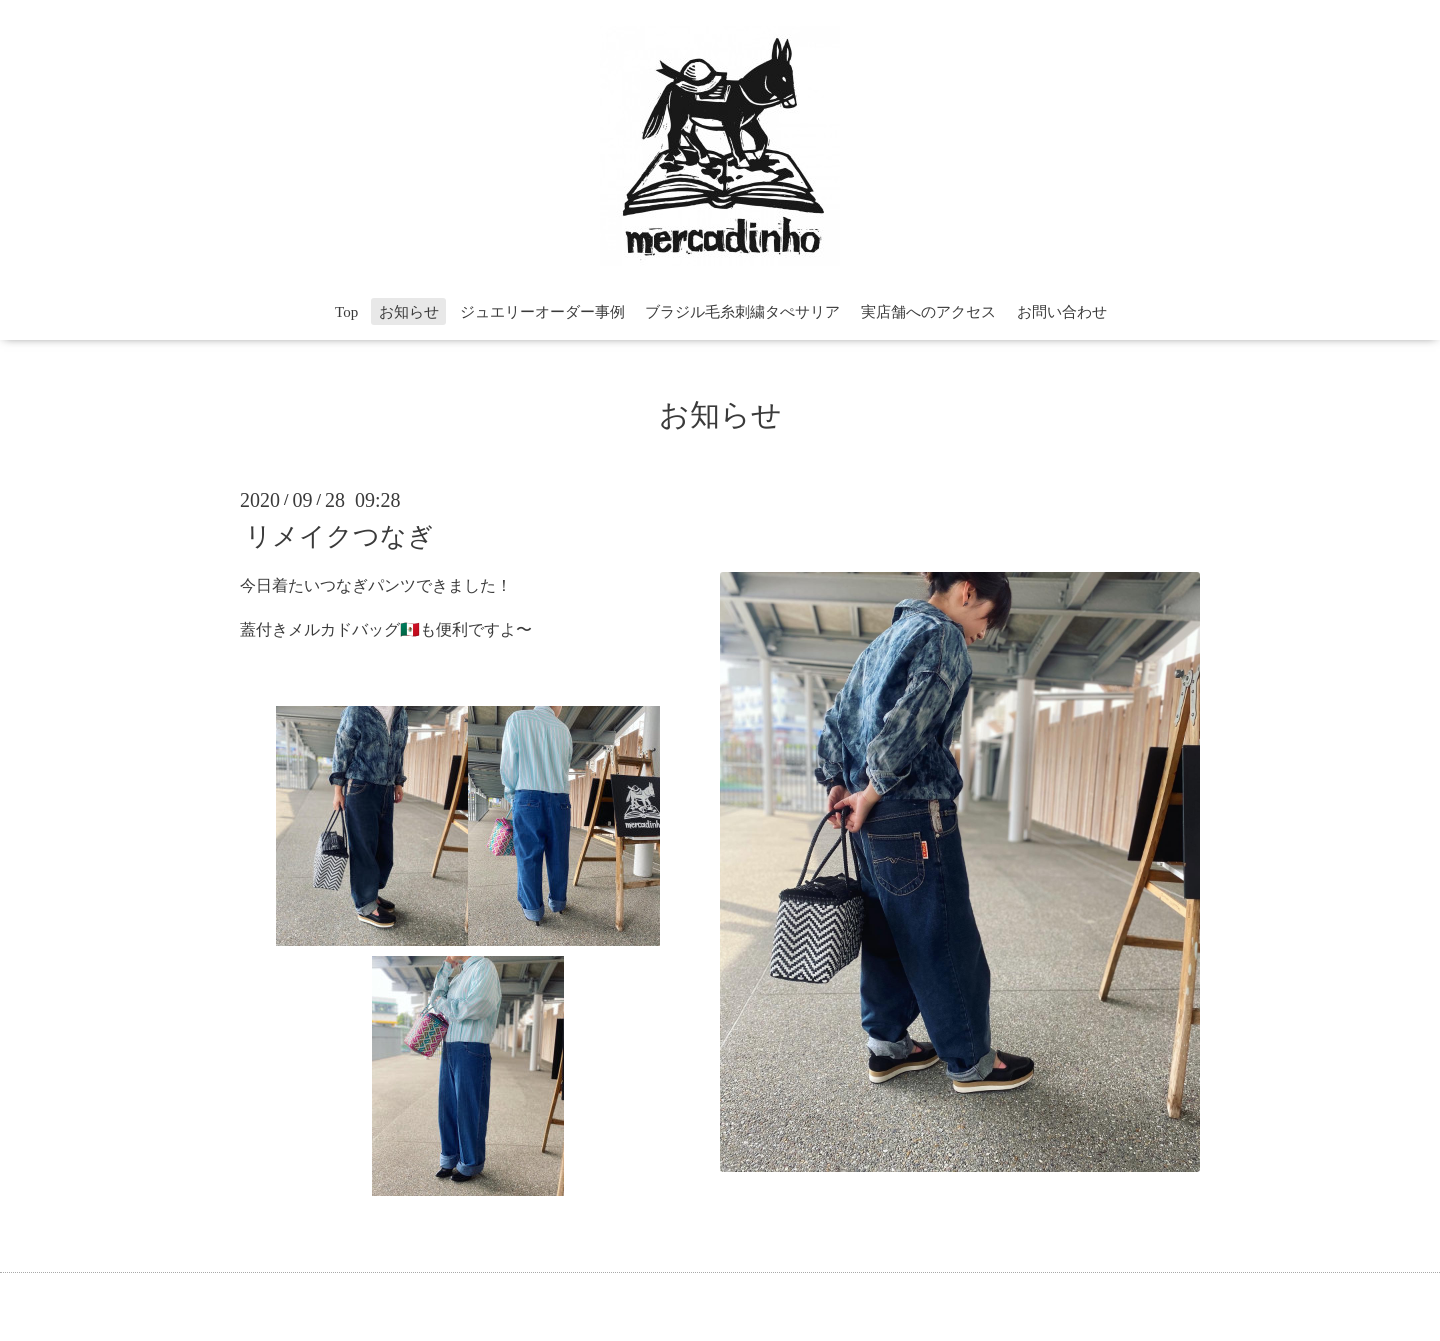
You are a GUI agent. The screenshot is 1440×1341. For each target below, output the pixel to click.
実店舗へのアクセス (928, 312)
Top (346, 312)
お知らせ (409, 312)
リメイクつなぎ (339, 535)
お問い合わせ (1062, 312)
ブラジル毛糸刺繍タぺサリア (742, 312)
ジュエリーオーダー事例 (542, 312)
